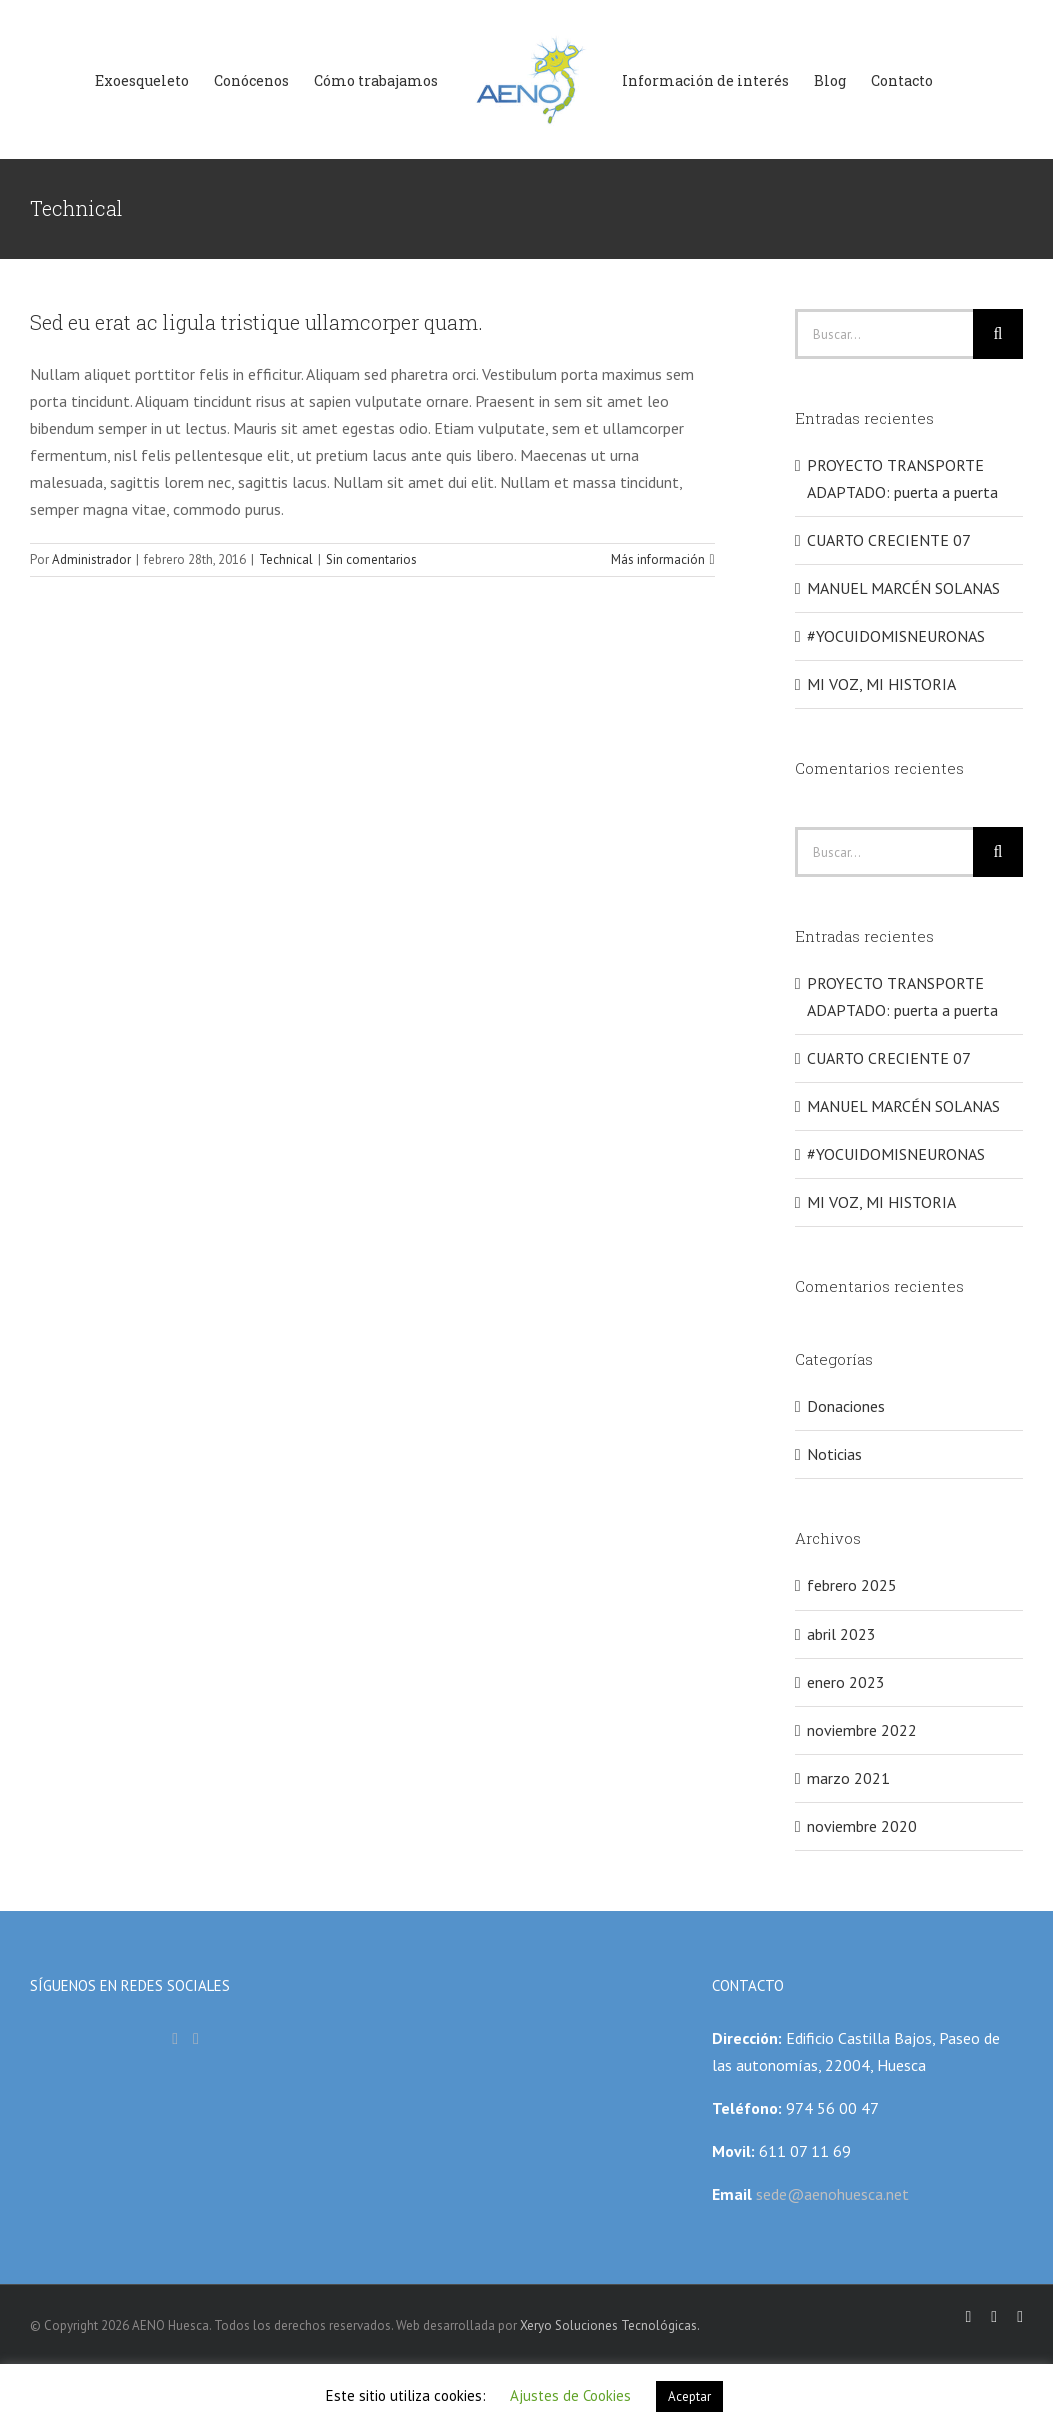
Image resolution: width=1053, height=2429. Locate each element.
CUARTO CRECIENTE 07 (889, 540)
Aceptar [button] (689, 2396)
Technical (286, 559)
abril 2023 (841, 1634)
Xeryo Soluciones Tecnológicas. (610, 2325)
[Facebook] (175, 2039)
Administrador (91, 559)
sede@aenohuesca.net (830, 2194)
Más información (658, 559)
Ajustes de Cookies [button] (570, 2395)
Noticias (834, 1454)
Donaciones (846, 1406)
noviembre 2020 (862, 1826)
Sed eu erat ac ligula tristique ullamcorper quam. (256, 322)
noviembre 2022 (862, 1730)
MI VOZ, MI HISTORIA (881, 684)
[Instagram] (196, 2039)
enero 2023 (846, 1682)
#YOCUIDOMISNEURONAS (896, 636)
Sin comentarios (371, 559)
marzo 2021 (848, 1778)
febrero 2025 (852, 1585)
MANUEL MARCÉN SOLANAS (903, 588)
